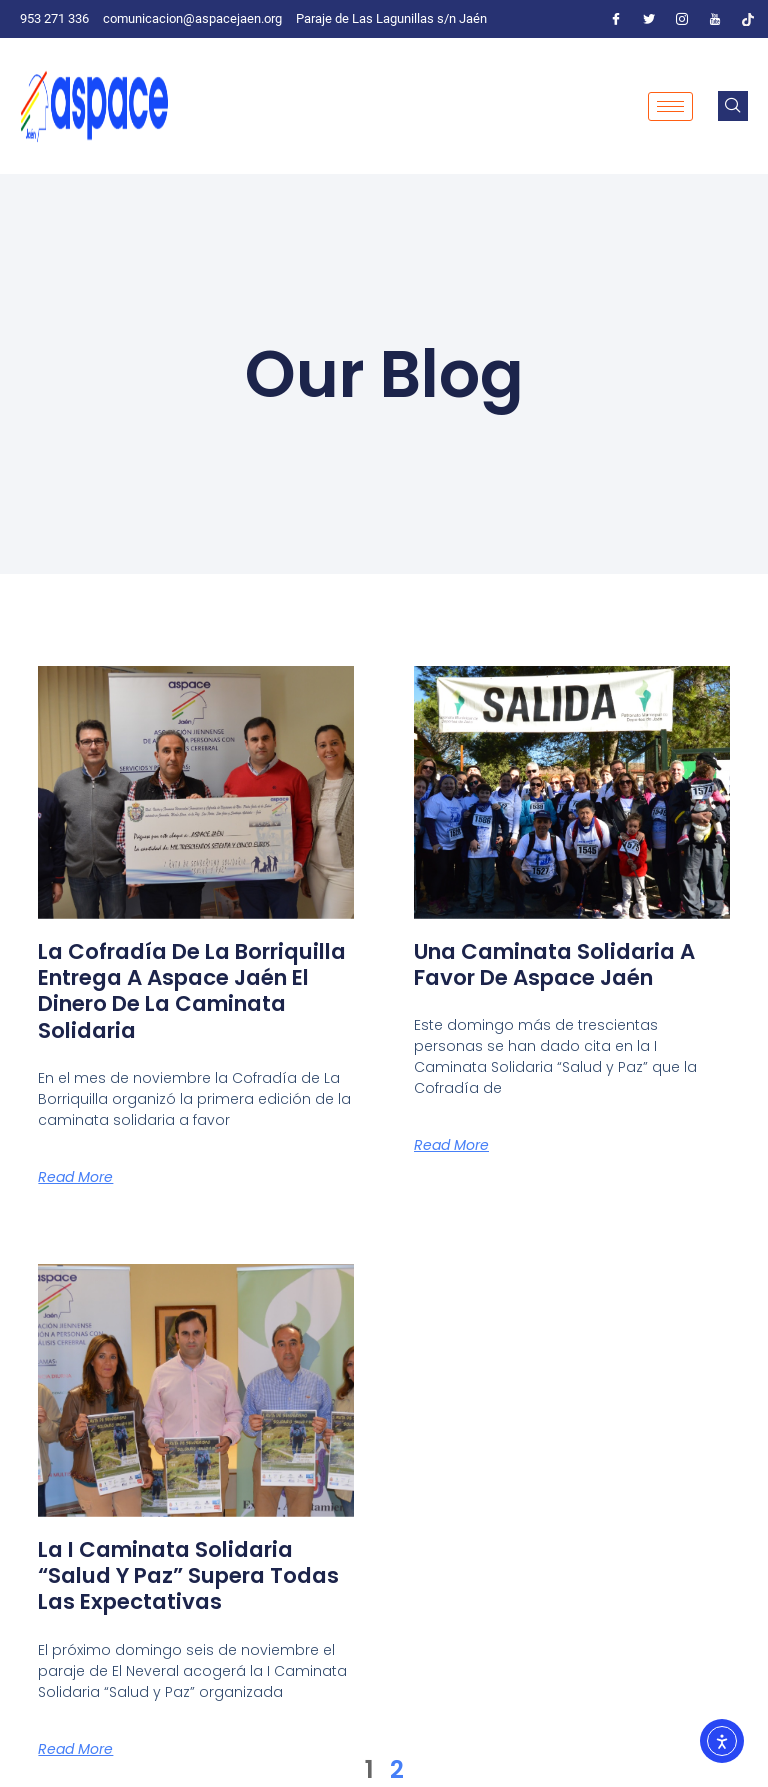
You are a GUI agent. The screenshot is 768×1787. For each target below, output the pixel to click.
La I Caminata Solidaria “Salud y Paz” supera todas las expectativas (174, 1576)
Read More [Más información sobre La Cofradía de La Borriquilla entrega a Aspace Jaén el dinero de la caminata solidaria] (75, 1177)
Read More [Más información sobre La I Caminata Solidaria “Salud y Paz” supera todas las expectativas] (75, 1749)
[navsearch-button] (733, 106)
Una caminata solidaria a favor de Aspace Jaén (564, 964)
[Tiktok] (748, 19)
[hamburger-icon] (670, 106)
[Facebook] (616, 19)
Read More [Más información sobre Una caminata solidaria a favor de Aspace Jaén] (451, 1145)
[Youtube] (715, 19)
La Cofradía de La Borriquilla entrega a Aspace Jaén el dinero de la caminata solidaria (183, 991)
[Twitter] (649, 19)
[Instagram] (682, 19)
